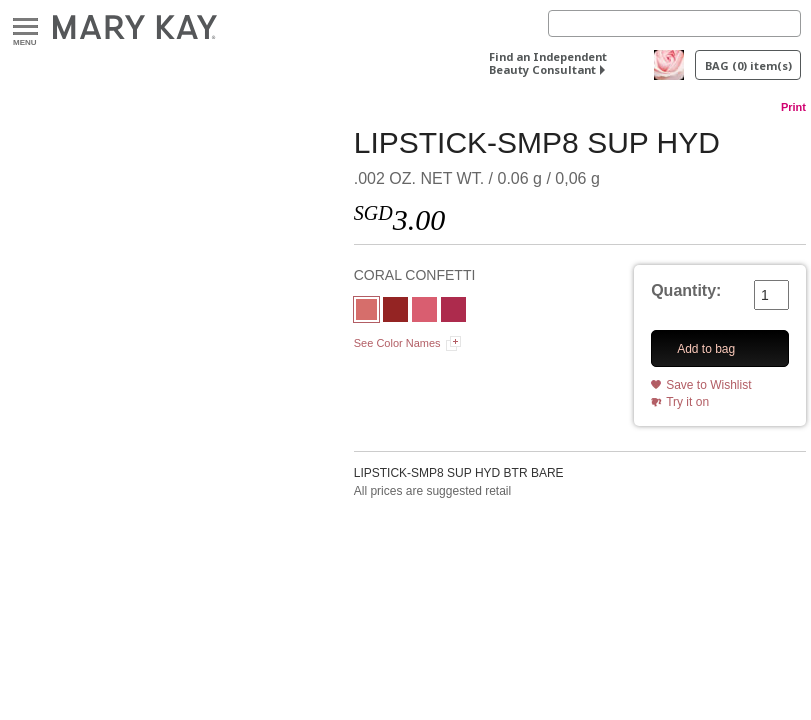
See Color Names (397, 343)
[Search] (674, 23)
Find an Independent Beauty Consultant (548, 63)
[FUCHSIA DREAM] (453, 312)
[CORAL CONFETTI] (366, 312)
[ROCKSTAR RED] (395, 312)
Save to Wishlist (708, 385)
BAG (748, 65)
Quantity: (686, 290)
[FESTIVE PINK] (424, 312)
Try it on (687, 402)
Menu (25, 27)
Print (793, 107)
